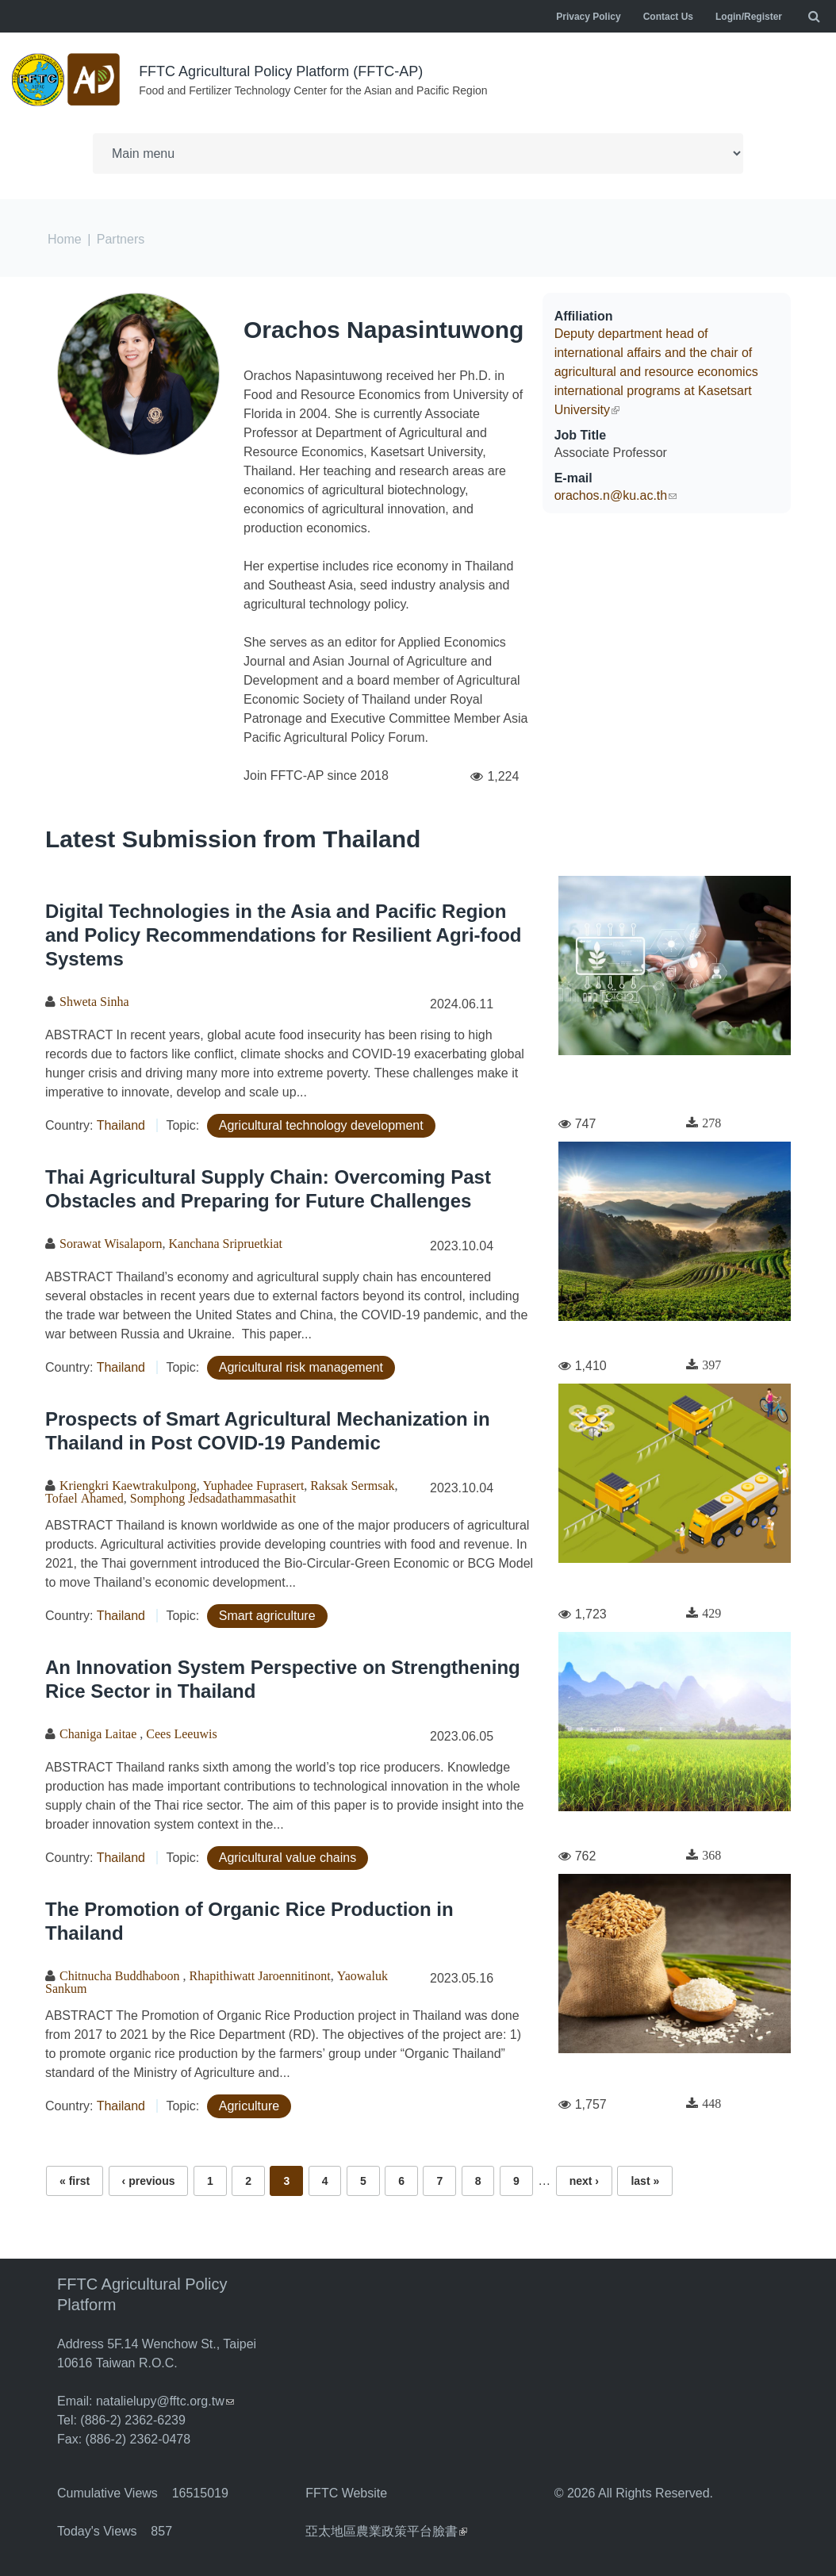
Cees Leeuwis (181, 1733)
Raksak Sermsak (352, 1485)
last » (645, 2181)
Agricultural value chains (287, 1857)
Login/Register (748, 16)
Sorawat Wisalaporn (111, 1243)
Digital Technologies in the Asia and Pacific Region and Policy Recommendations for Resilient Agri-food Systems (283, 934)
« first (74, 2181)
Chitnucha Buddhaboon (121, 1975)
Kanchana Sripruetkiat (226, 1243)
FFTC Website (346, 2493)
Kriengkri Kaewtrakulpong (128, 1485)
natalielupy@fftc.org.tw (165, 2401)
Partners (120, 239)
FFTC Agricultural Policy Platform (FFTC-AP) (281, 71)
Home (65, 239)
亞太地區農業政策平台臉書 (386, 2531)
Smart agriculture (267, 1615)
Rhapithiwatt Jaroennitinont (260, 1975)
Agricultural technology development (321, 1125)
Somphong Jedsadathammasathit (213, 1497)
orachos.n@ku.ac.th (615, 495)
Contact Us (668, 16)
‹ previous (148, 2181)
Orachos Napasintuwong (383, 330)
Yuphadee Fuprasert (254, 1485)
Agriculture (249, 2106)
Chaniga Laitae (99, 1733)
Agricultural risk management (301, 1367)
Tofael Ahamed (84, 1497)
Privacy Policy (588, 16)
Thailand (121, 1125)
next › (584, 2181)
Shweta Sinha (94, 1001)
